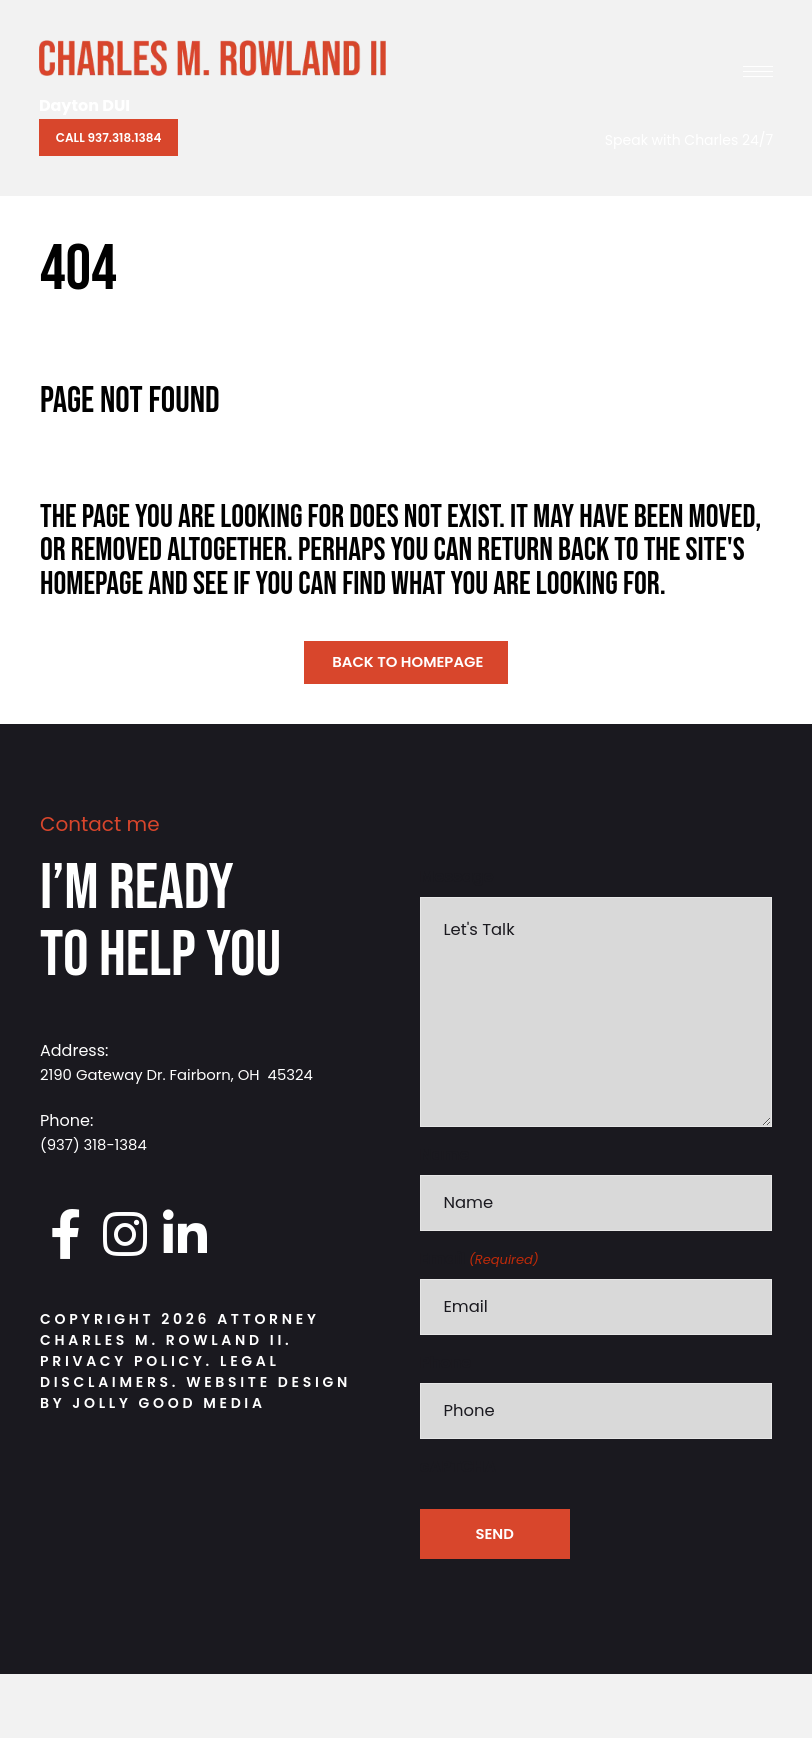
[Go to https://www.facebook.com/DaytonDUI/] (65, 1238)
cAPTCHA (458, 1530)
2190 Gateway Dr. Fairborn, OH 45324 (187, 1078)
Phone (446, 1422)
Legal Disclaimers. (160, 1376)
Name (445, 1206)
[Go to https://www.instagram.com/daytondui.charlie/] (125, 1238)
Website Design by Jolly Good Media (195, 1397)
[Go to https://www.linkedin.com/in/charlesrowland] (185, 1238)
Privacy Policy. (126, 1366)
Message (457, 880)
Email (479, 1314)
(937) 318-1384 (97, 1148)
